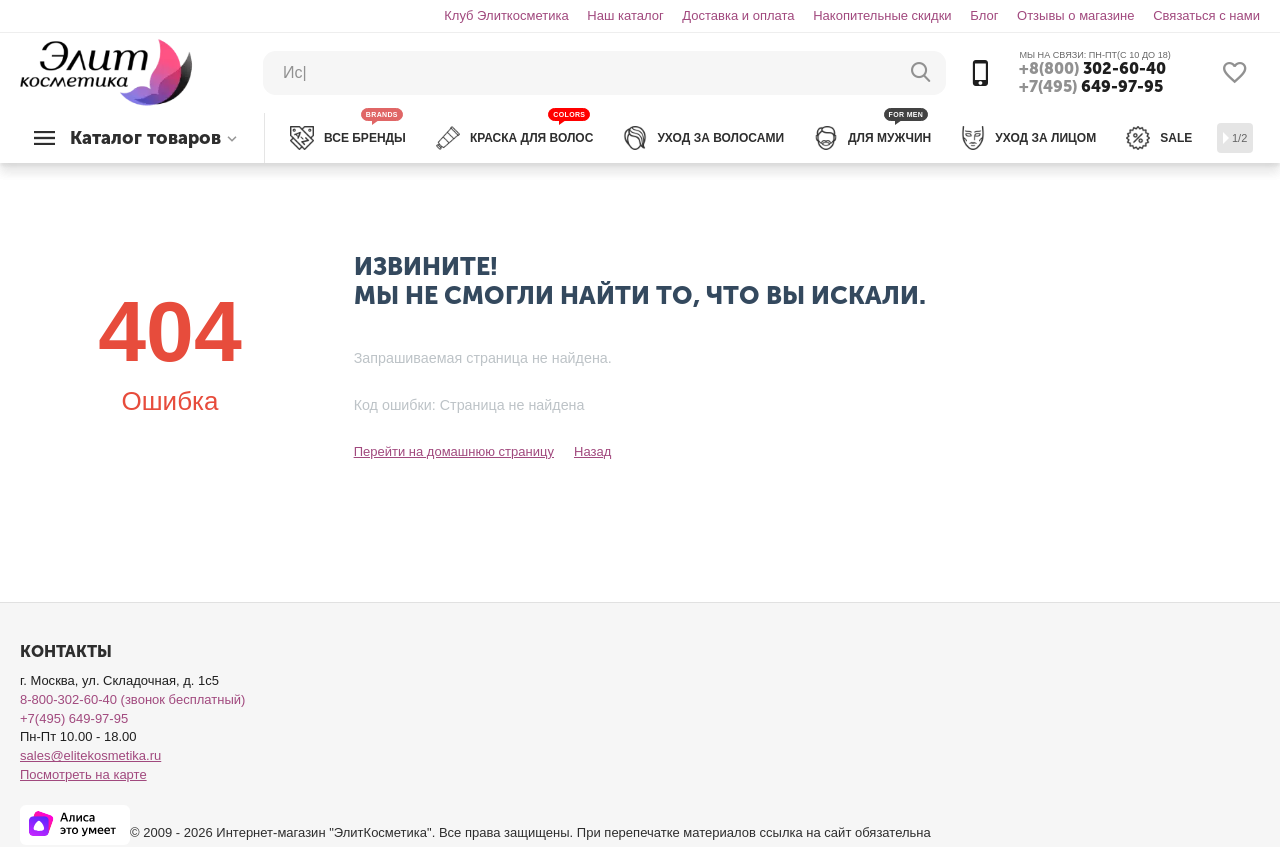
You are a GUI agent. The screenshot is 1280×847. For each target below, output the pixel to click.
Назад (592, 451)
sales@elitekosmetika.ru (90, 755)
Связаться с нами (1206, 15)
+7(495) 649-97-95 (74, 718)
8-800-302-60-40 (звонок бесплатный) (132, 699)
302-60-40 (1092, 69)
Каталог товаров (145, 138)
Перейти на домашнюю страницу (454, 451)
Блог (984, 15)
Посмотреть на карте (83, 774)
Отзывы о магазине (1076, 15)
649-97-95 (1091, 87)
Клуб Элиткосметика (506, 15)
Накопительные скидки (882, 15)
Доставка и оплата (738, 15)
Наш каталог (625, 15)
